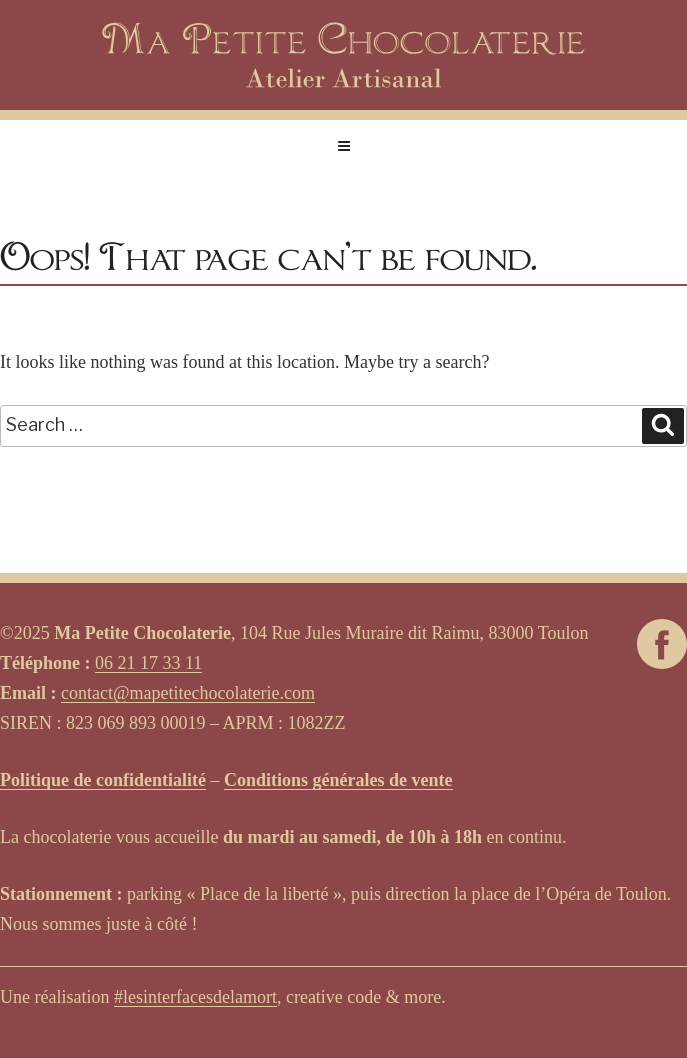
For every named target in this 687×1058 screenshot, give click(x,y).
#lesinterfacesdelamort (195, 997)
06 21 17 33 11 (148, 663)
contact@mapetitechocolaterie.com (188, 693)
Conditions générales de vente (338, 780)
